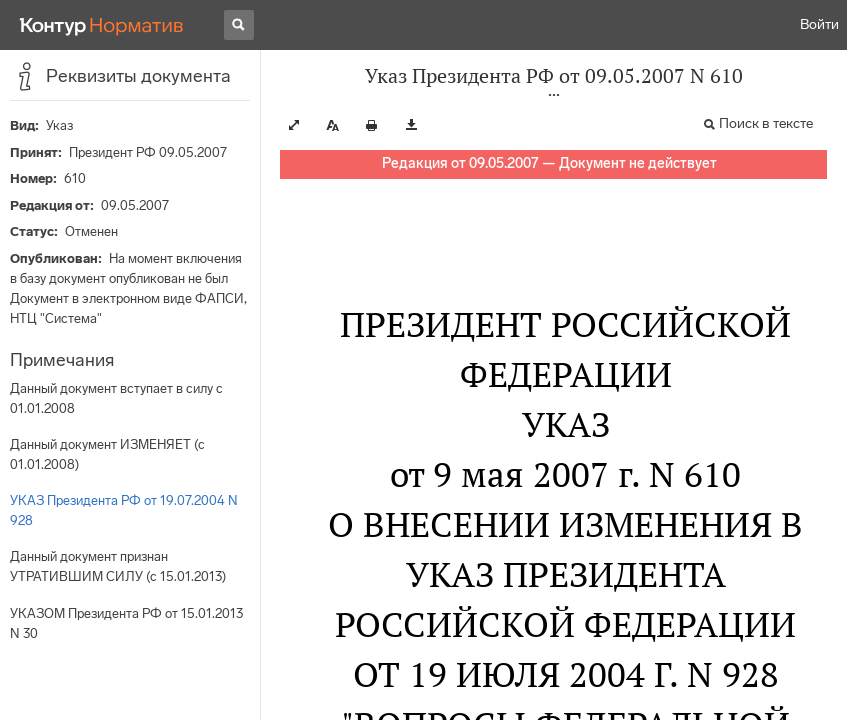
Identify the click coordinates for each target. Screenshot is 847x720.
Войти (819, 24)
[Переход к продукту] (102, 25)
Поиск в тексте (766, 123)
